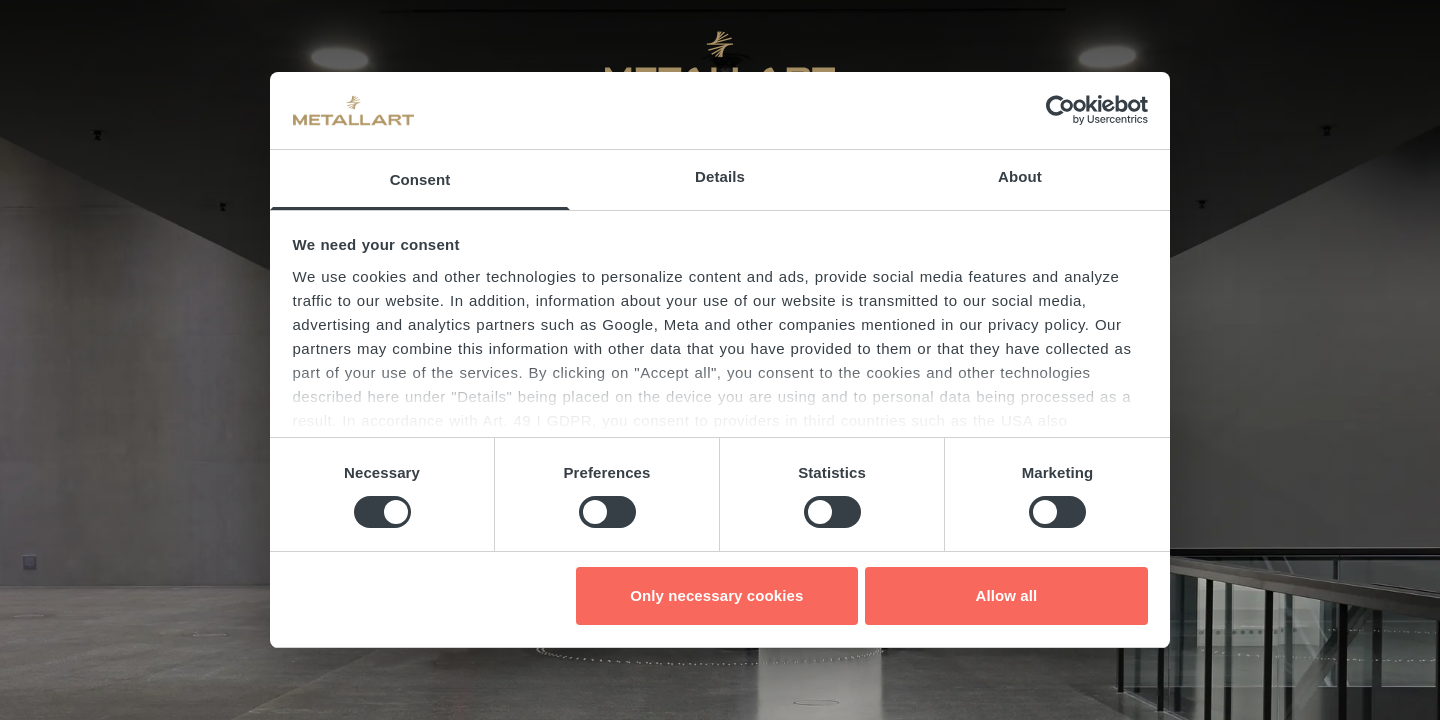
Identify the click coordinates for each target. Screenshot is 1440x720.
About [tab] (1020, 176)
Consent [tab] (420, 179)
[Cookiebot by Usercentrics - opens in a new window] (1060, 110)
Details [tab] (720, 176)
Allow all (1007, 595)
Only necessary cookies (716, 595)
